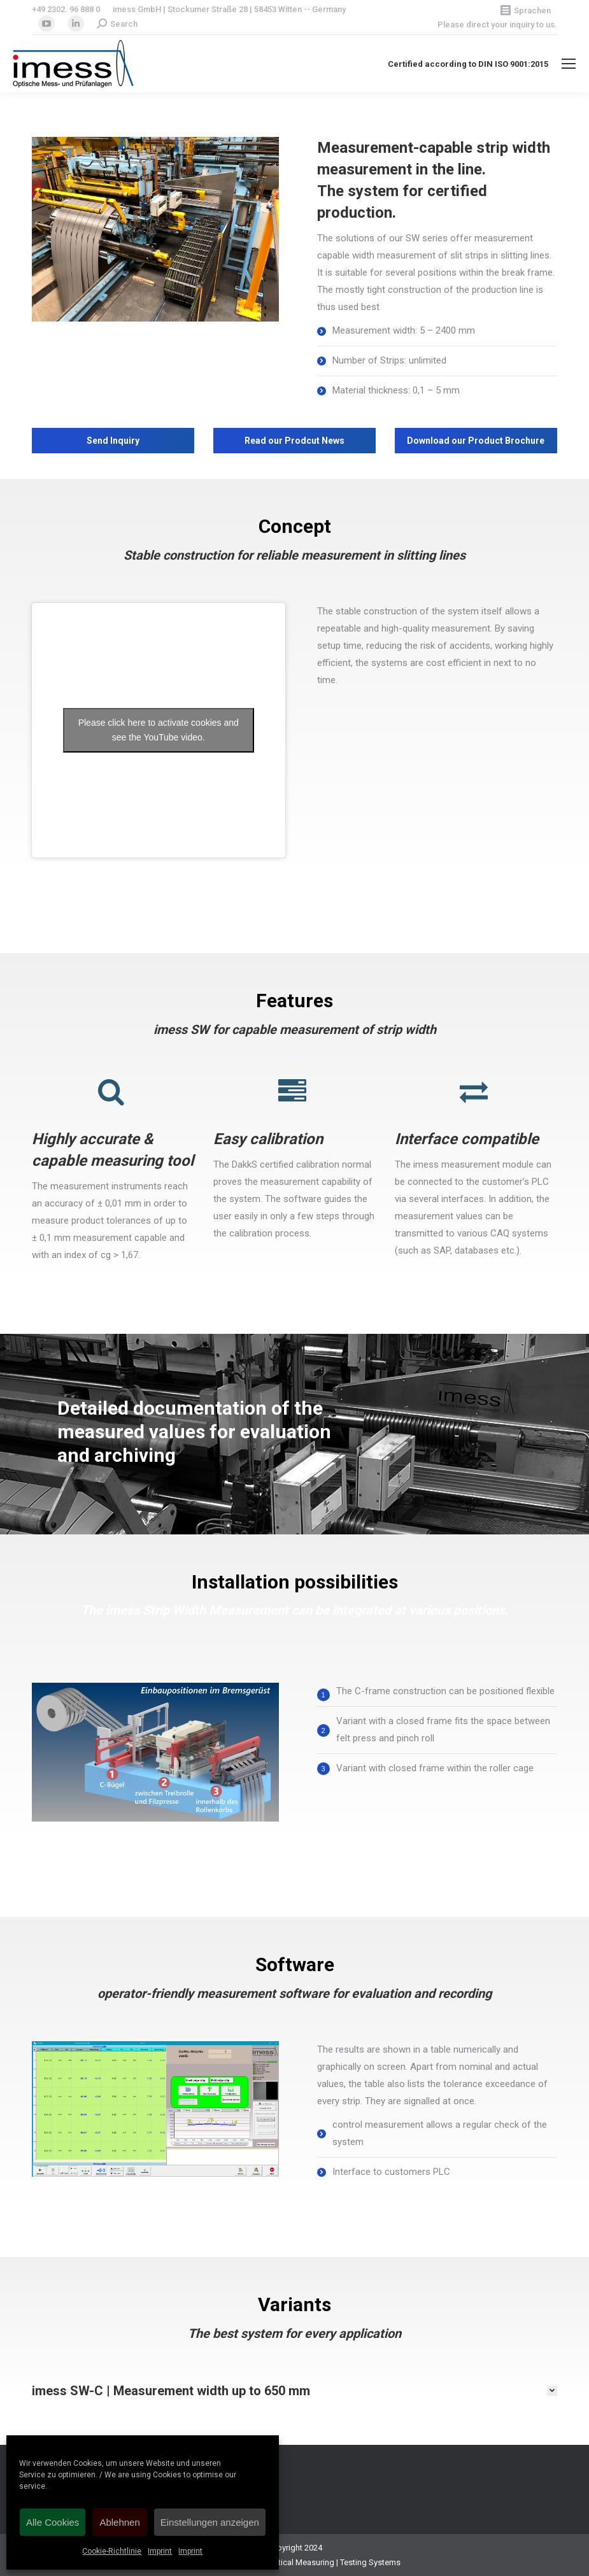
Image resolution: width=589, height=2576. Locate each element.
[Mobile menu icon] (568, 63)
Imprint (160, 2551)
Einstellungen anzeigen (209, 2522)
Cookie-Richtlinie (111, 2551)
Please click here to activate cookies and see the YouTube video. (158, 730)
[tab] (294, 2390)
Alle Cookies (52, 2522)
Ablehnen (119, 2522)
